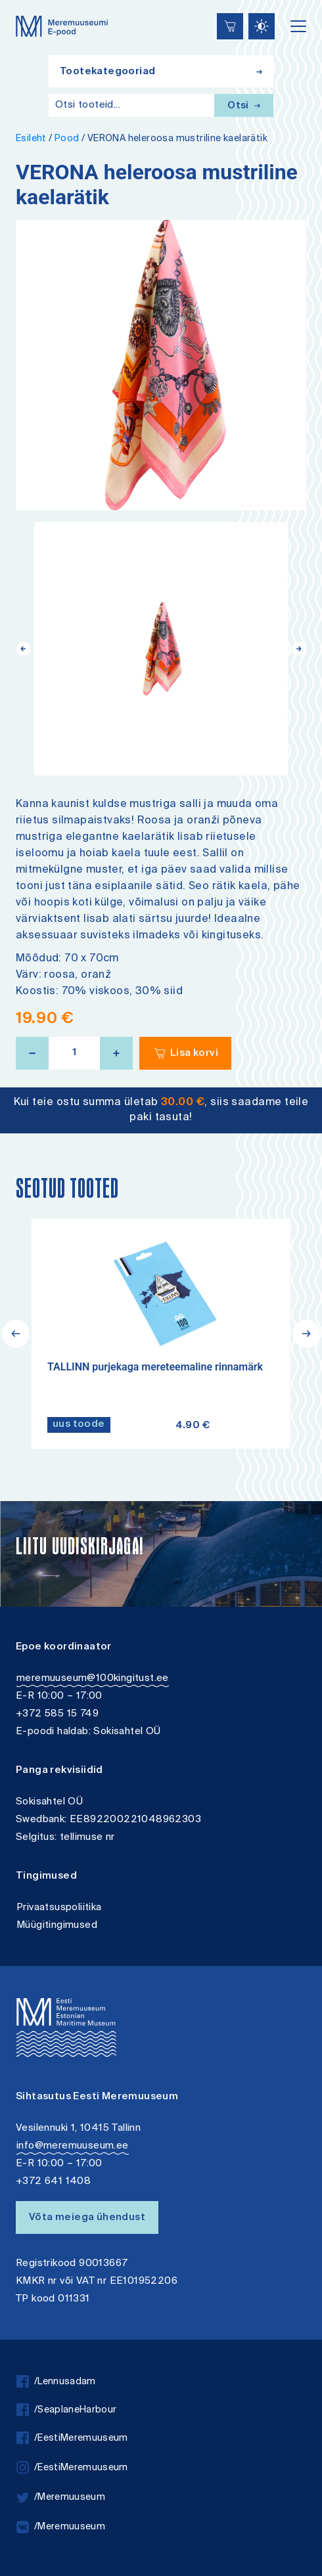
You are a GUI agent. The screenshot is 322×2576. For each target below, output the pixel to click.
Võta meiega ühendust (87, 2218)
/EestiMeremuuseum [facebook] (72, 2438)
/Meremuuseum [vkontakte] (60, 2527)
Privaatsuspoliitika (59, 1908)
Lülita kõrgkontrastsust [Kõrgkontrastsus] (19, 9)
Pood (67, 139)
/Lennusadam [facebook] (56, 2382)
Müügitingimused (56, 1925)
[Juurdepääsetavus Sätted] (261, 26)
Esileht (31, 139)
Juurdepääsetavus (23, 1)
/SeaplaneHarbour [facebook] (66, 2410)
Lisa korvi (194, 1053)
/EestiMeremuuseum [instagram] (72, 2468)
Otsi (243, 106)
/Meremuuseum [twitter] (60, 2497)
